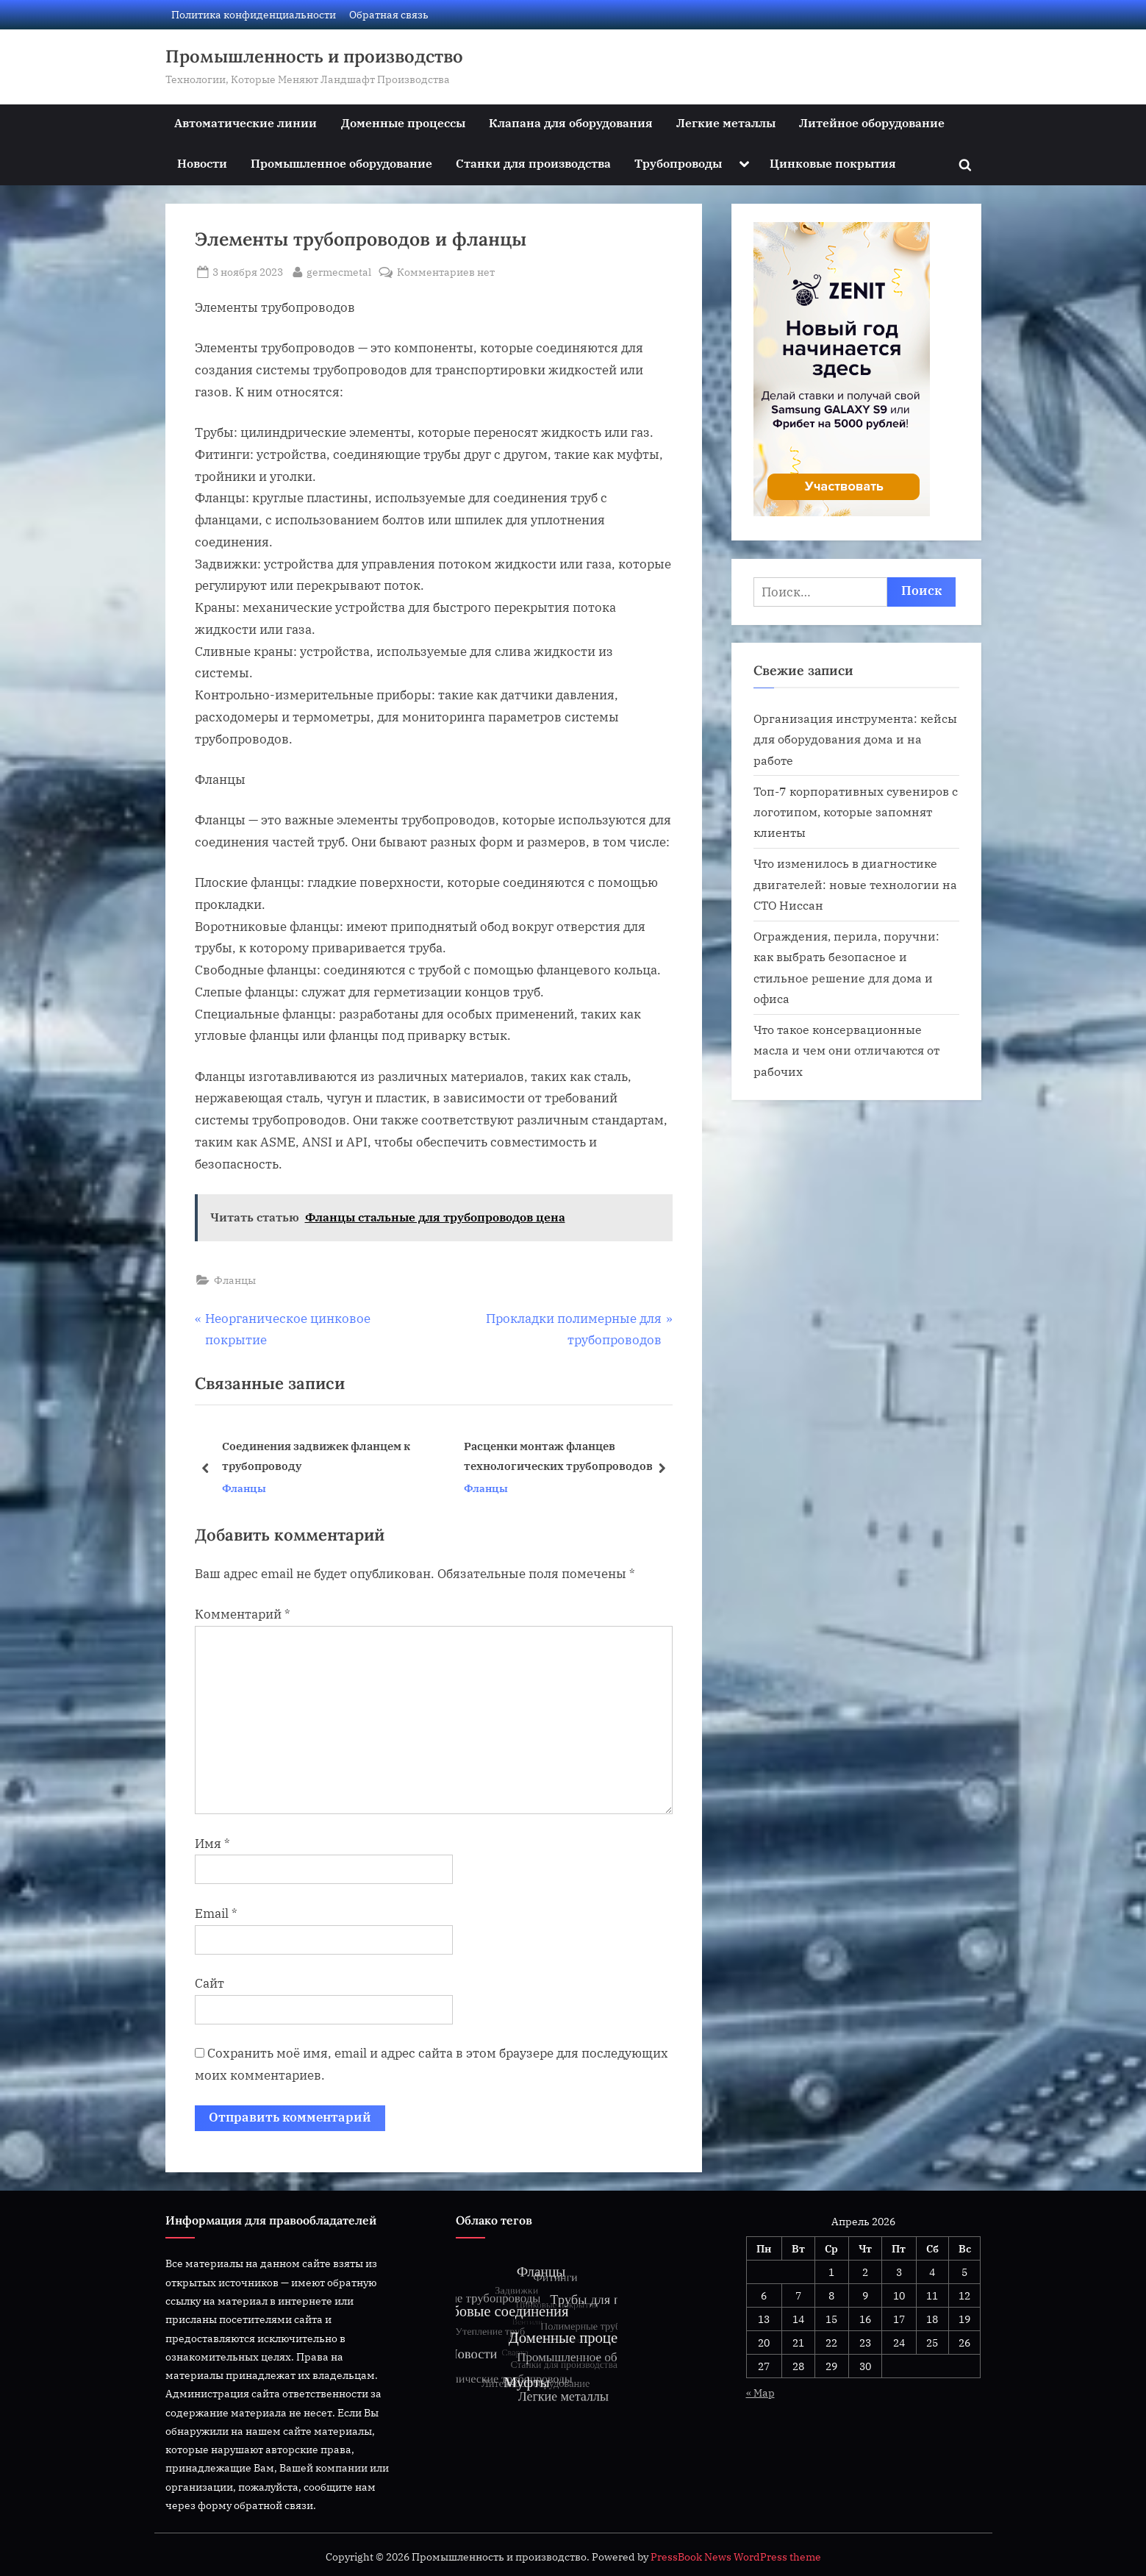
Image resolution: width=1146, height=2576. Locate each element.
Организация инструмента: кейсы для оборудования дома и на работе (855, 739)
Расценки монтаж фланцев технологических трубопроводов (557, 1455)
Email (216, 1913)
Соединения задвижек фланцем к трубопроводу (315, 1455)
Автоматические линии (245, 122)
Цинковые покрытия (833, 163)
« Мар (760, 2393)
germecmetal (339, 271)
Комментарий (242, 1614)
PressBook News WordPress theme (736, 2556)
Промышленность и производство (314, 56)
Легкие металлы (726, 122)
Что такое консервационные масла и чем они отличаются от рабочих (846, 1050)
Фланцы (235, 1280)
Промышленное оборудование (341, 163)
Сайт (209, 1983)
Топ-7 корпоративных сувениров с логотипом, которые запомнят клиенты (855, 812)
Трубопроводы (678, 163)
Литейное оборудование (872, 122)
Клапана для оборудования (571, 122)
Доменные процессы (403, 122)
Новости (202, 163)
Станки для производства (533, 163)
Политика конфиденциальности (253, 14)
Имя (212, 1843)
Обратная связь (389, 14)
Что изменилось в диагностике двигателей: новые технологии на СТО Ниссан (855, 884)
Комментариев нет (446, 272)
